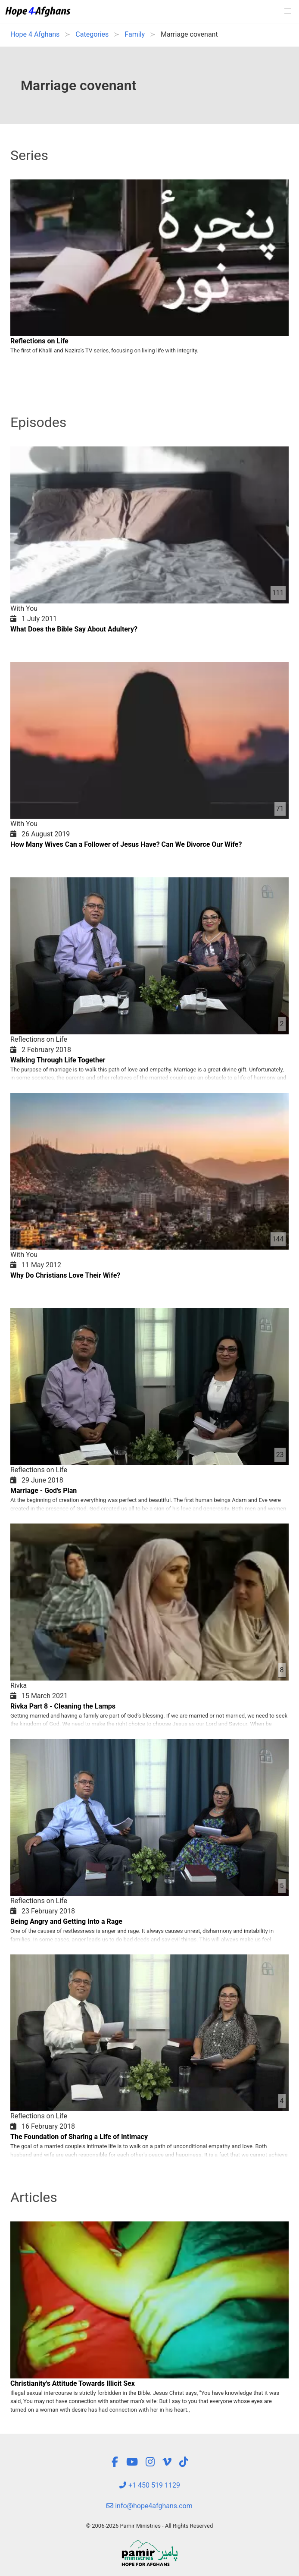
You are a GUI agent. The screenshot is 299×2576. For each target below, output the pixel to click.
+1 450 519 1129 (149, 2485)
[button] (288, 11)
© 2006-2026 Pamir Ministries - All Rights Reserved (149, 2526)
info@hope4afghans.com (149, 2506)
